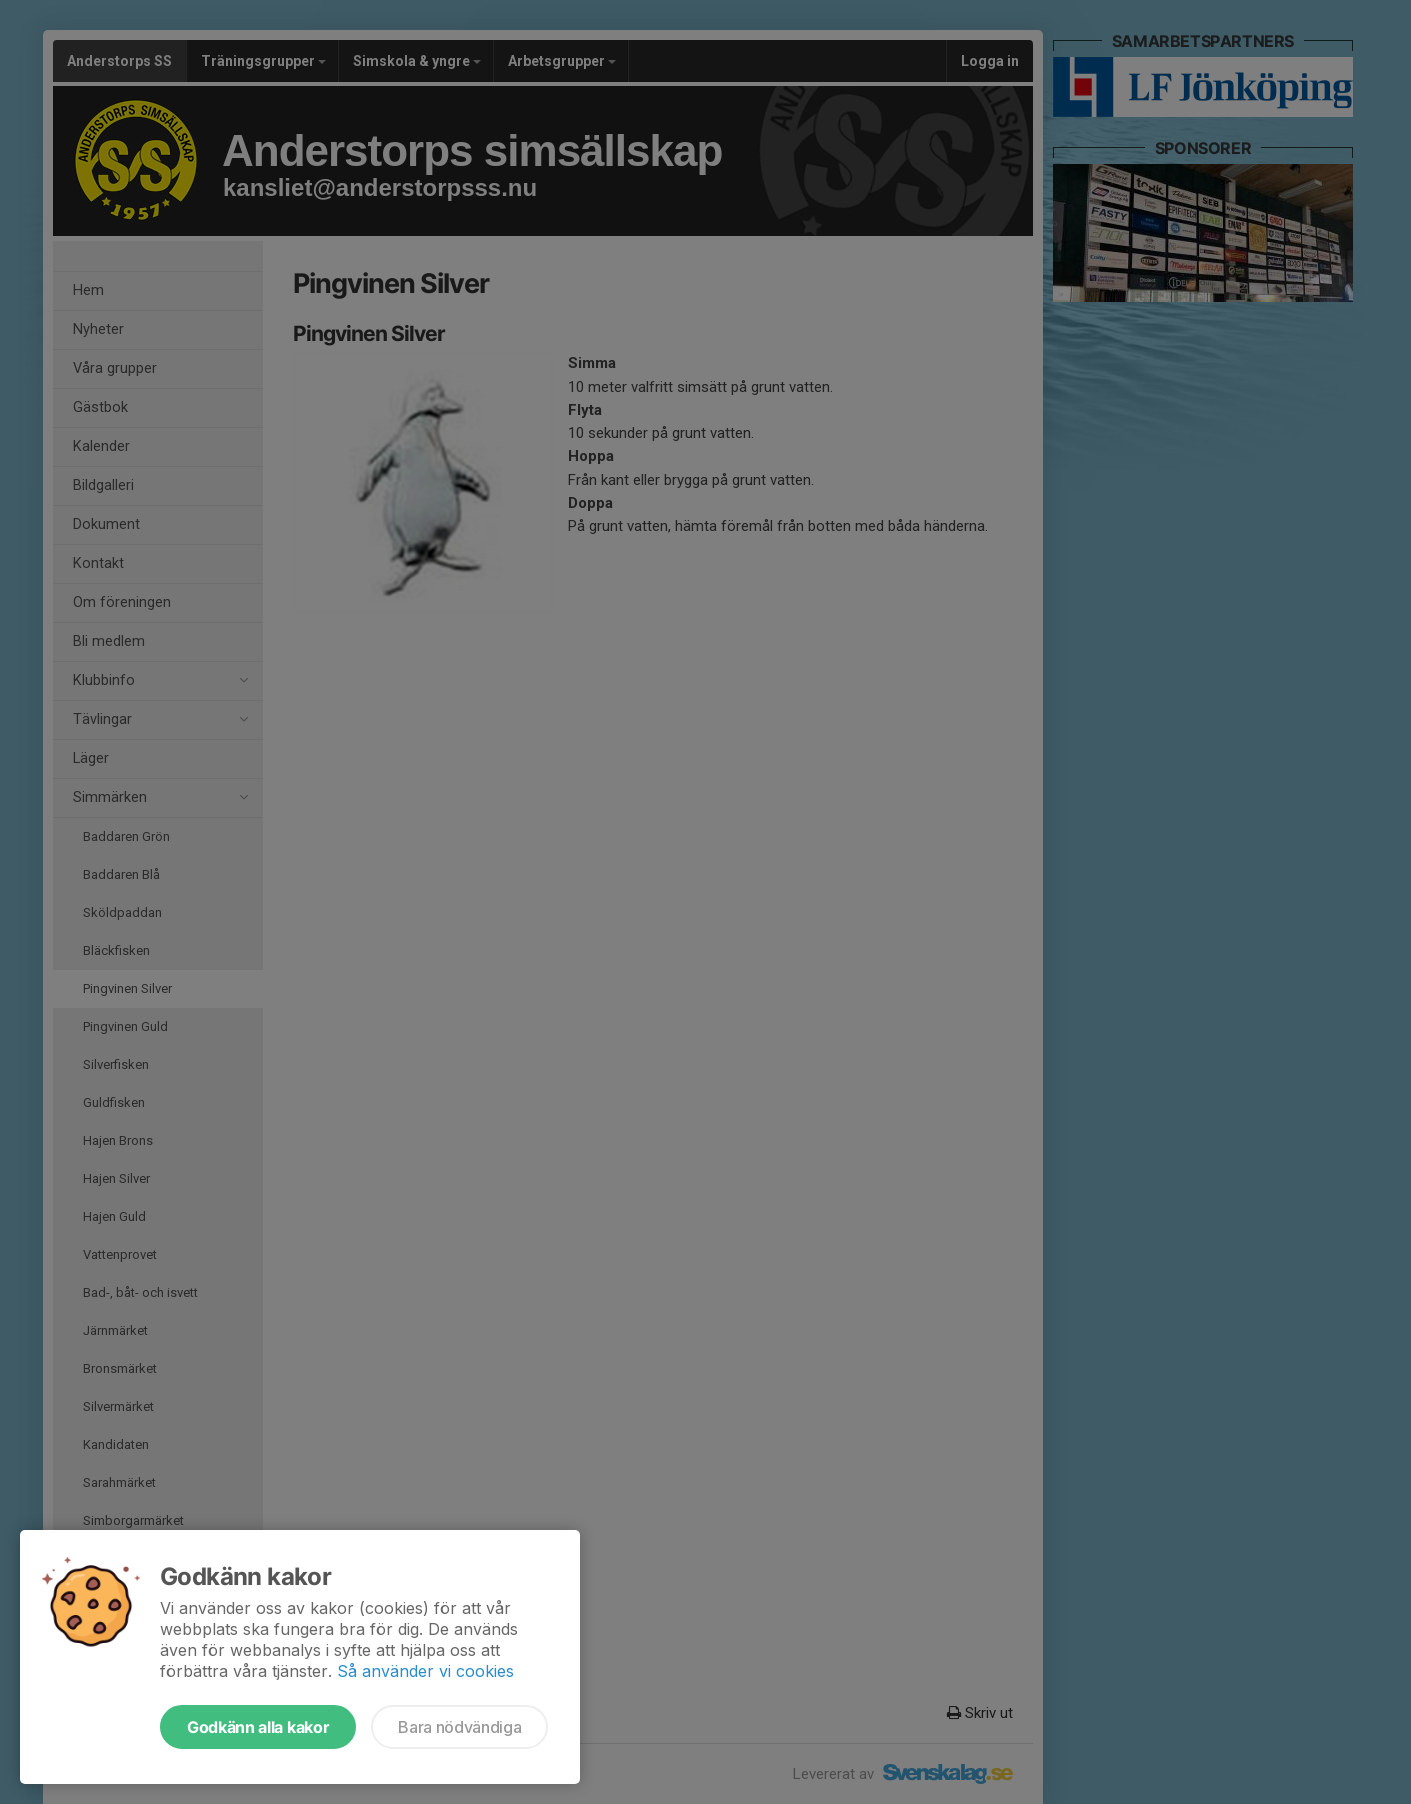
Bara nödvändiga (459, 1727)
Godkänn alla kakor (258, 1727)
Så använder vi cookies (425, 1671)
